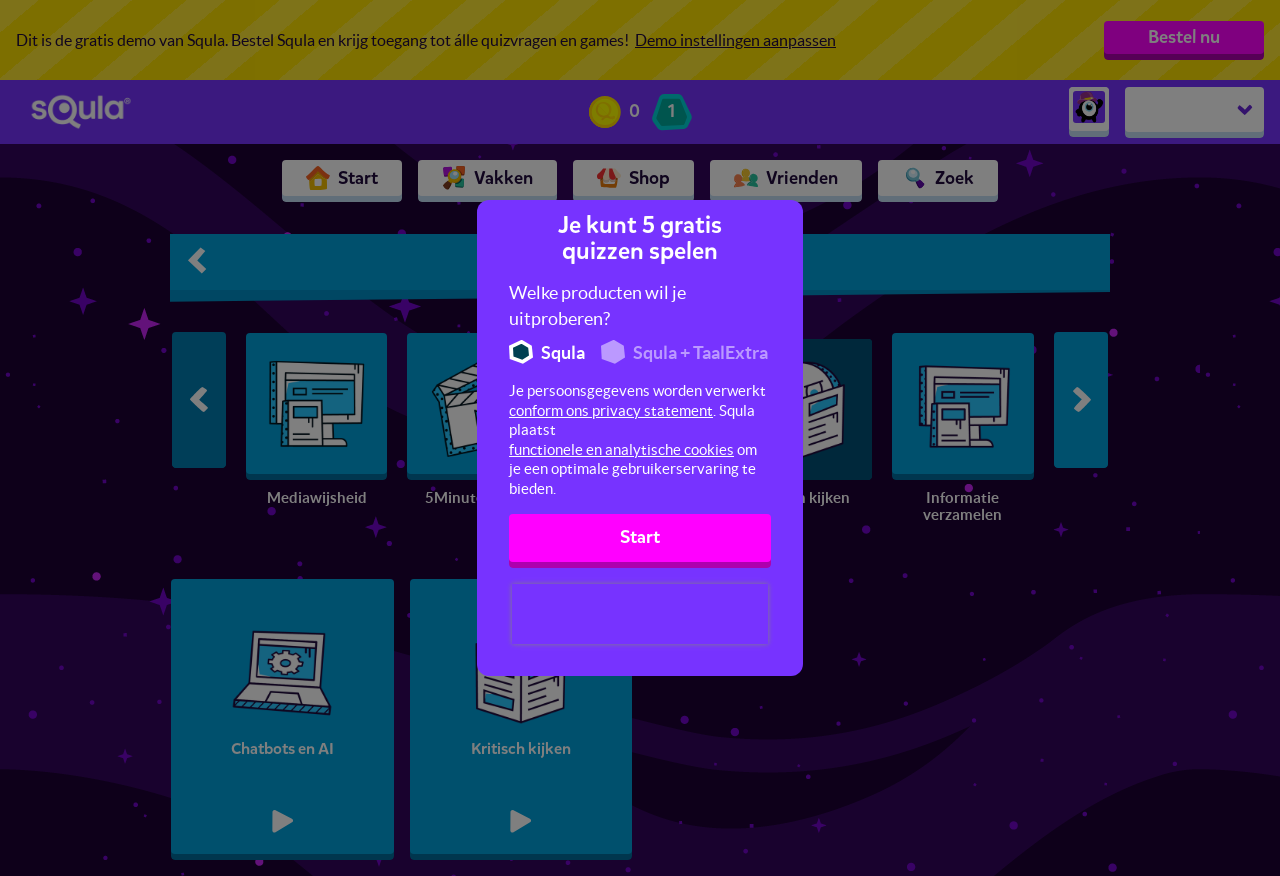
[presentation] (640, 614)
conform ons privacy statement (611, 410)
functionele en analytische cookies (621, 449)
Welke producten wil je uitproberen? (597, 305)
